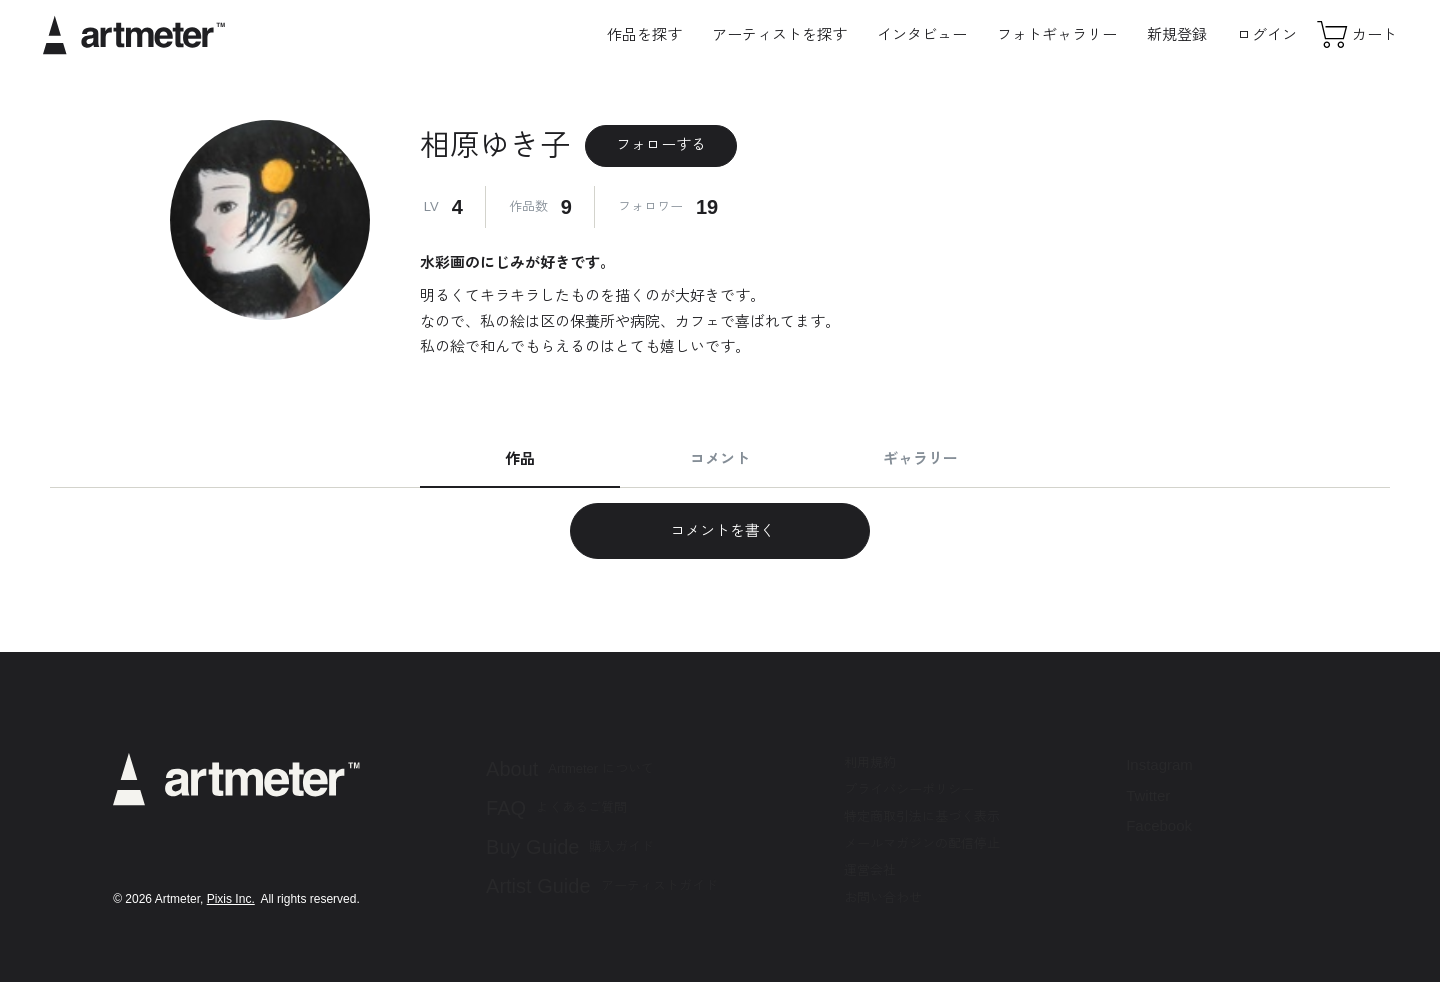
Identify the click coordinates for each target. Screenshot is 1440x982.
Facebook (1159, 825)
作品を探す (644, 34)
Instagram (1159, 764)
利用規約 (870, 762)
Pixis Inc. (231, 899)
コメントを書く (719, 530)
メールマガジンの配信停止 (922, 843)
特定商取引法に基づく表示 (922, 816)
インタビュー (922, 34)
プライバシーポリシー (909, 789)
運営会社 (870, 870)
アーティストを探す (779, 34)
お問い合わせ (883, 897)
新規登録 (1177, 34)
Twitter (1148, 795)
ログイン (1267, 34)
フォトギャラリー (1057, 34)
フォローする (661, 144)
